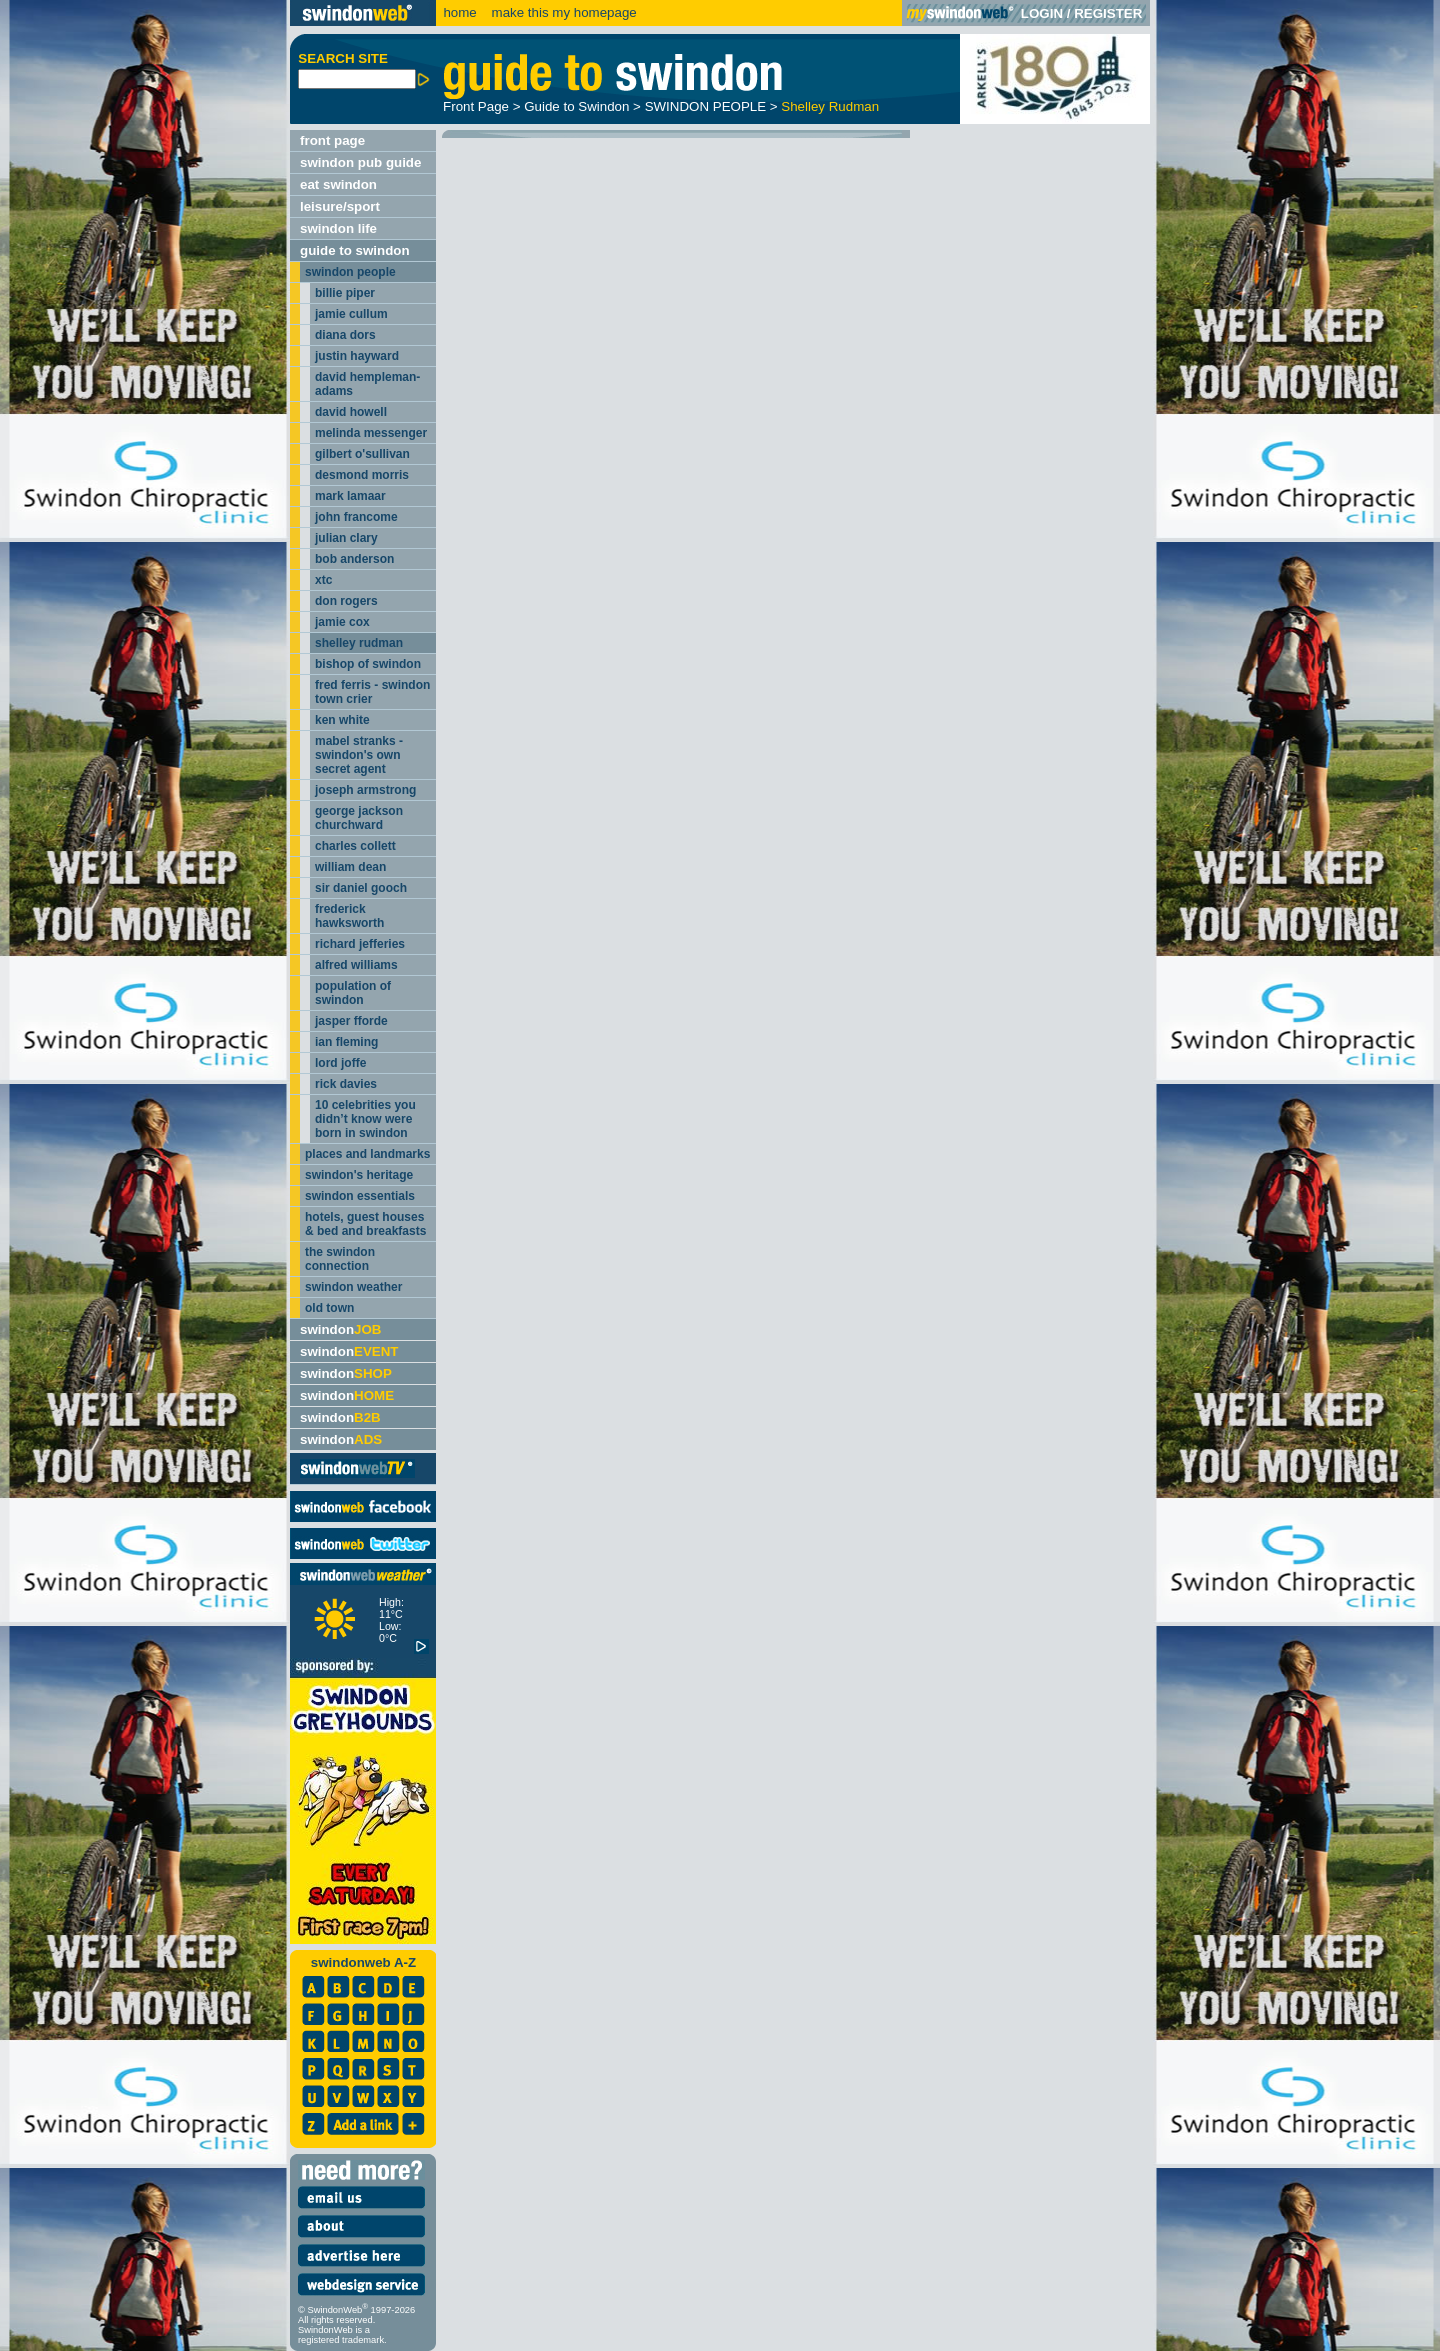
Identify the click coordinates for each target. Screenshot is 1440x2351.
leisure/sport (340, 206)
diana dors (345, 335)
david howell (351, 412)
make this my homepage (562, 12)
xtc (323, 580)
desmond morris (362, 475)
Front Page (476, 106)
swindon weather (353, 1287)
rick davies (346, 1084)
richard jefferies (360, 944)
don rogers (346, 601)
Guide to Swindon (576, 106)
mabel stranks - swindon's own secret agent (359, 755)
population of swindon (353, 993)
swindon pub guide (360, 162)
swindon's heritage (359, 1175)
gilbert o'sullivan (362, 454)
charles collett (355, 846)
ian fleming (346, 1042)
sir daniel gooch (361, 888)
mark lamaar (350, 496)
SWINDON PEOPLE (705, 106)
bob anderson (354, 559)
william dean (350, 867)
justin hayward (357, 356)
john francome (356, 517)
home (459, 12)
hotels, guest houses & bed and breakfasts (365, 1224)
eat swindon (338, 184)
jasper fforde (351, 1021)
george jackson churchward (359, 818)
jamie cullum (351, 314)
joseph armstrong (365, 790)
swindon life (338, 228)
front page (332, 140)
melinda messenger (371, 433)
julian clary (346, 538)
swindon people (350, 272)
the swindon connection (340, 1259)
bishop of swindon (368, 664)
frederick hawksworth (349, 916)
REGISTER (1108, 13)
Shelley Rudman (830, 106)
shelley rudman (359, 643)
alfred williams (356, 965)
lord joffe (340, 1063)
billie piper (345, 293)
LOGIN (1042, 13)
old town (329, 1308)
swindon (340, 1329)
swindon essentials (360, 1196)
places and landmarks (367, 1154)
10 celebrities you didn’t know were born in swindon (365, 1119)
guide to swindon (355, 250)
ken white (342, 720)
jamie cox (342, 622)
